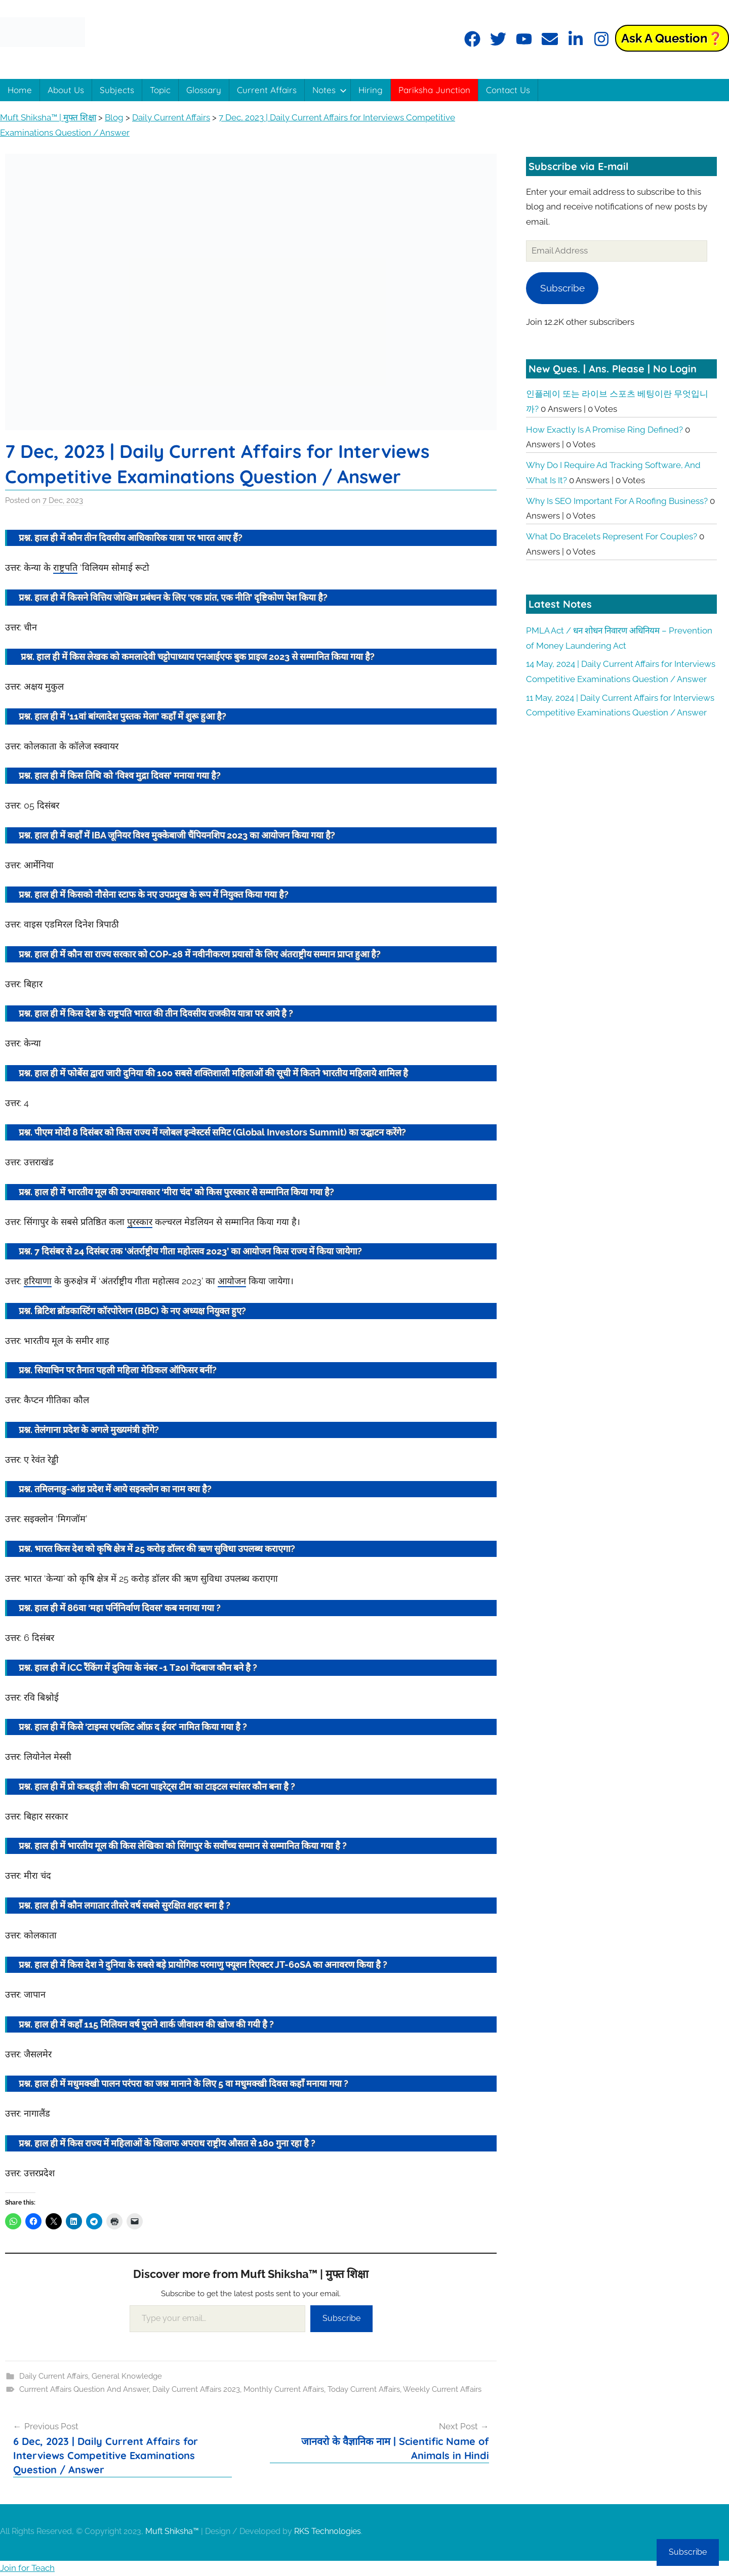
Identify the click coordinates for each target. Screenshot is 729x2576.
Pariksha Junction (434, 90)
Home (20, 90)
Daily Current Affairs (53, 2376)
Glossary (203, 90)
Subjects (117, 90)
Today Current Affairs (364, 2389)
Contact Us (508, 90)
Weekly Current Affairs (442, 2389)
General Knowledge (127, 2376)
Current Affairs (267, 90)
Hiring (370, 90)
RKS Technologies (327, 2531)
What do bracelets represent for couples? (611, 536)
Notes (329, 90)
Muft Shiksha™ (172, 2531)
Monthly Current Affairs (284, 2389)
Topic (160, 90)
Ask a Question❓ (672, 38)
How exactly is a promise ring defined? (604, 430)
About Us (66, 90)
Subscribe (341, 2318)
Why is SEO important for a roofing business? (617, 501)
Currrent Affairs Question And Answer (84, 2389)
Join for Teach (27, 2568)
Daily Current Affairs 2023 (196, 2389)
